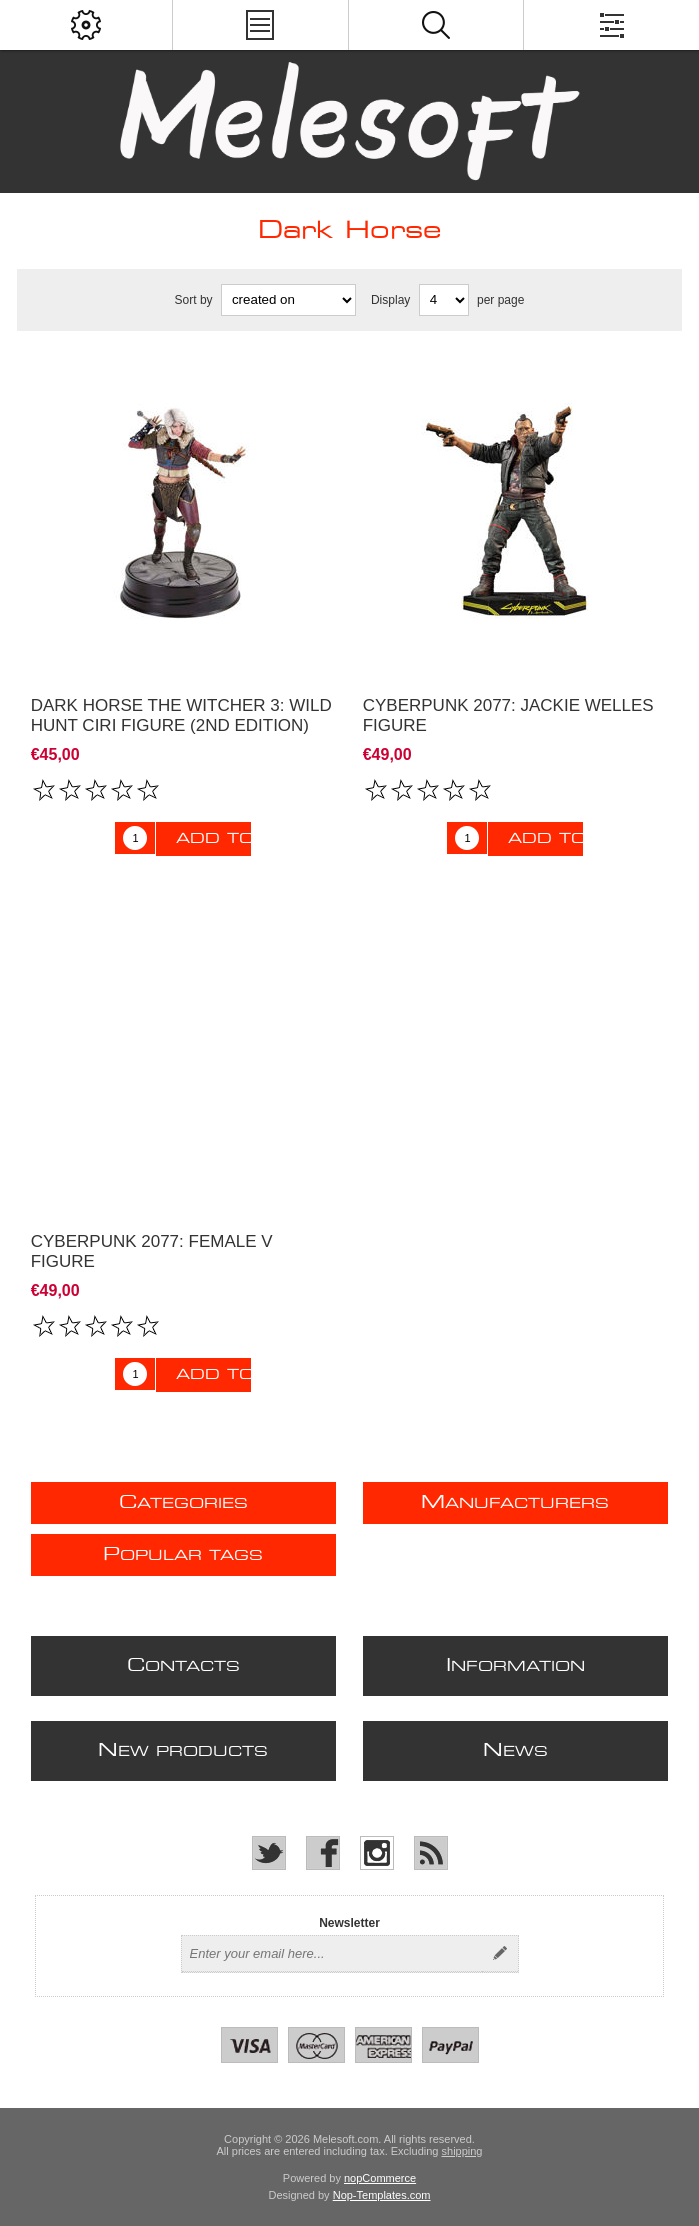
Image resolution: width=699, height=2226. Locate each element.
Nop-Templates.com (382, 2195)
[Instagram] (377, 1853)
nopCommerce (380, 2178)
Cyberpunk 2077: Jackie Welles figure (508, 715)
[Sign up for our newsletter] (332, 1954)
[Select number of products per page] (444, 300)
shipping (462, 2151)
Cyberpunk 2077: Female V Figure (152, 1251)
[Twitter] (269, 1853)
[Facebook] (323, 1853)
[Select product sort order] (288, 300)
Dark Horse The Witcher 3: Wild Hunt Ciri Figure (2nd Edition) (181, 715)
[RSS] (431, 1853)
